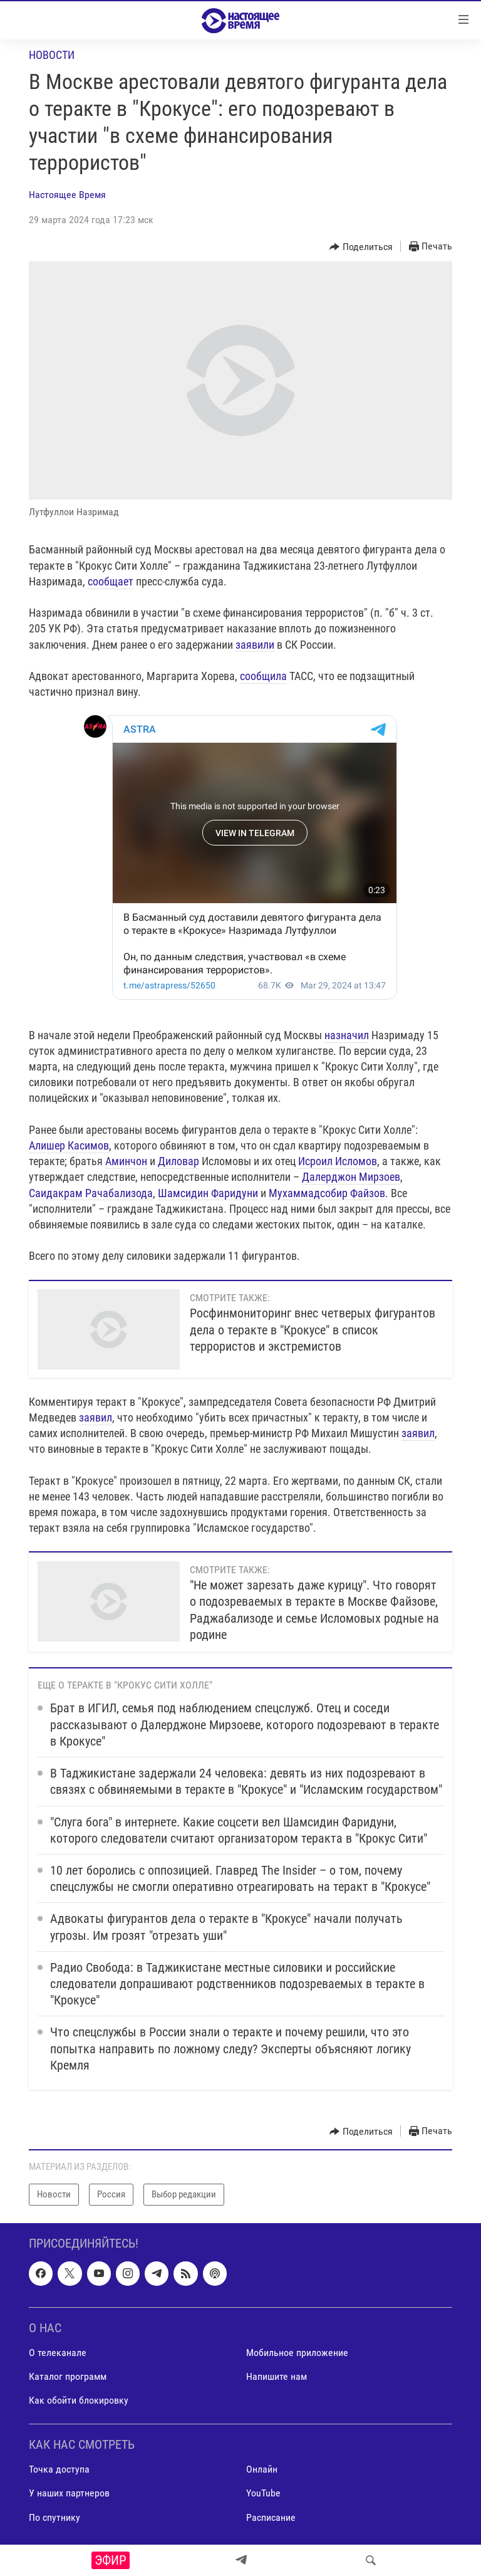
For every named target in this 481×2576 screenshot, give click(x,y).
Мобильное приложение (297, 2353)
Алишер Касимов (69, 1145)
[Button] (361, 247)
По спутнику (54, 2517)
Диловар (178, 1161)
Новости (52, 54)
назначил (346, 1035)
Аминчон (126, 1161)
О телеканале (57, 2353)
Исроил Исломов (337, 1161)
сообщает (110, 581)
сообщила (263, 676)
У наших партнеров (69, 2493)
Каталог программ (67, 2376)
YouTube (263, 2493)
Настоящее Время (67, 195)
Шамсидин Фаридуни (208, 1193)
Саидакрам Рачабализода (91, 1193)
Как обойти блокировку (78, 2400)
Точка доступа (59, 2469)
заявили (254, 644)
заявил (95, 1417)
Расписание (271, 2517)
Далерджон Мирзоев (351, 1176)
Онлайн (261, 2469)
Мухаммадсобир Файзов (327, 1193)
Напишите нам (276, 2376)
